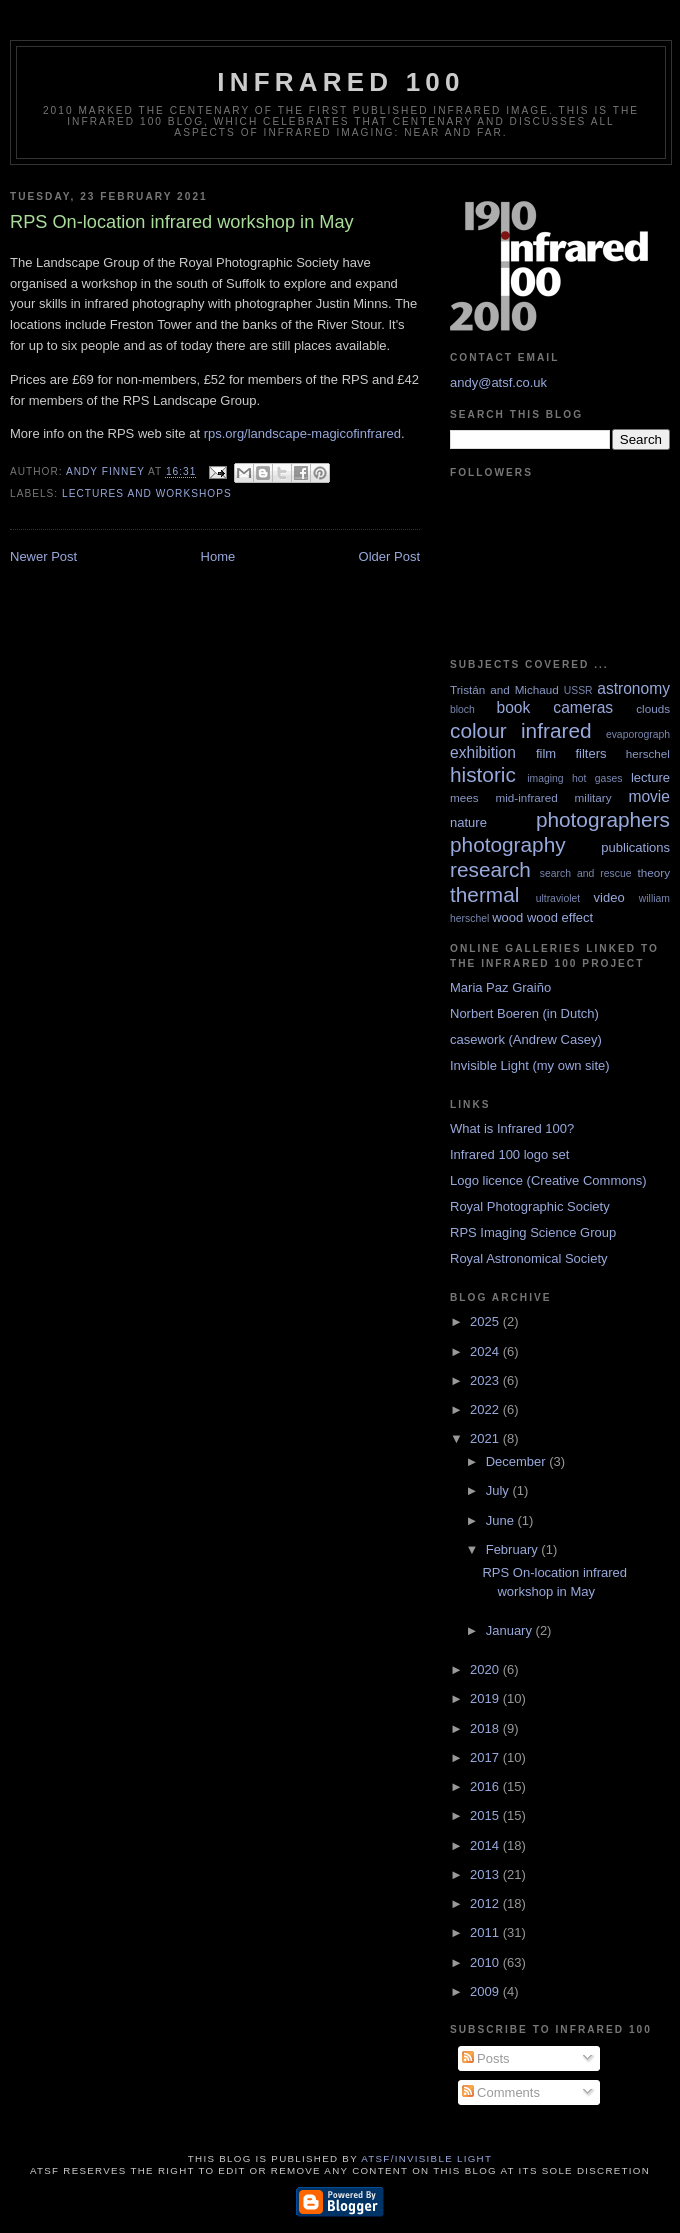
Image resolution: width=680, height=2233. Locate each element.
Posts (486, 2058)
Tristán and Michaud (504, 689)
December (518, 1461)
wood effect (560, 917)
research (490, 869)
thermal (484, 894)
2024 (486, 1351)
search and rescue (586, 873)
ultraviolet (558, 898)
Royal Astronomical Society (529, 1258)
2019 (486, 1698)
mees (464, 797)
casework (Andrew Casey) (526, 1039)
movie (649, 796)
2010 (486, 1962)
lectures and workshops (147, 493)
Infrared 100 (340, 82)
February (514, 1549)
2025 (486, 1321)
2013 (486, 1874)
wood (507, 917)
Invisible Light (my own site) (530, 1065)
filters (590, 753)
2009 (486, 1991)
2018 (486, 1728)
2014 (486, 1845)
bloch (462, 709)
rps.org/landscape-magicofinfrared (302, 433)
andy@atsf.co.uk (498, 382)
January (511, 1630)
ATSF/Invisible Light (426, 2158)
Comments (501, 2092)
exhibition (483, 752)
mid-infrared (526, 797)
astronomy (633, 688)
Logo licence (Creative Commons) (548, 1180)
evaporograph (638, 734)
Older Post (389, 556)
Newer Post (43, 556)
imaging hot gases (574, 778)
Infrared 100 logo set (509, 1154)
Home (218, 556)
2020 (486, 1669)
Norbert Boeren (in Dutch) (524, 1013)
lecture (650, 777)
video (609, 897)
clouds (653, 708)
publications (635, 847)
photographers (603, 819)
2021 (486, 1438)
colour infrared (521, 730)
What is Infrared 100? (512, 1128)
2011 (486, 1932)
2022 (486, 1409)
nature (468, 822)
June (502, 1520)
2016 (486, 1786)
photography (508, 844)
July (499, 1490)
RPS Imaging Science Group (533, 1232)
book (513, 707)
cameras (583, 707)
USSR (578, 690)
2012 (486, 1903)
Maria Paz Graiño (500, 987)
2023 (486, 1380)
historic (483, 774)
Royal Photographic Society (530, 1206)
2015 (486, 1815)
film (546, 753)
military (593, 797)
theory (654, 872)
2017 (486, 1757)
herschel (648, 753)
